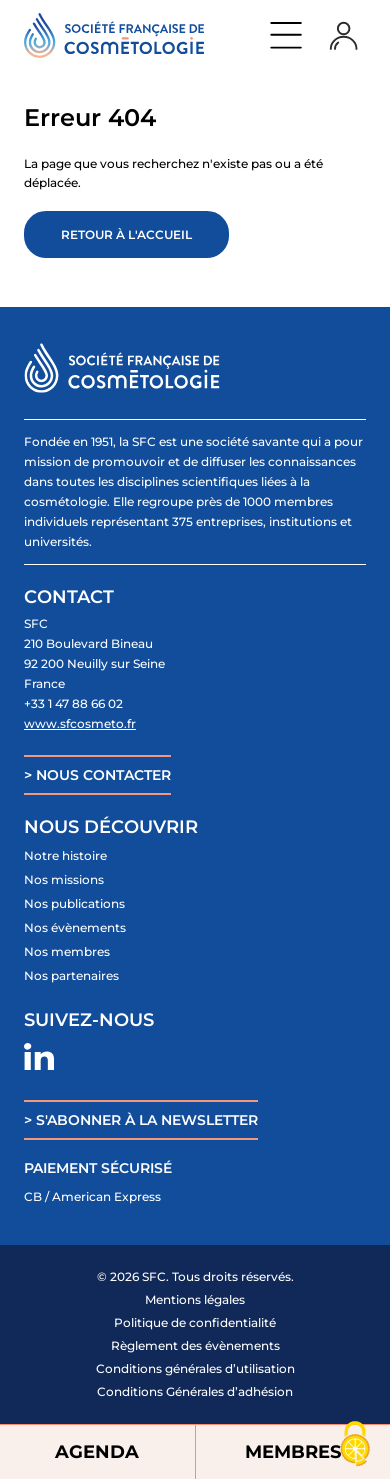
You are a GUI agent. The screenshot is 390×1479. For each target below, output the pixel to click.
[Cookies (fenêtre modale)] (355, 1445)
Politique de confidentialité (195, 1322)
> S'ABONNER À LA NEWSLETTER (141, 1120)
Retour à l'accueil (126, 234)
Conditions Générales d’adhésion (195, 1391)
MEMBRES (293, 1452)
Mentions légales (195, 1299)
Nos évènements (75, 927)
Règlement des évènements (195, 1345)
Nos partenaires (71, 975)
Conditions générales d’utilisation (195, 1368)
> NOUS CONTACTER (97, 775)
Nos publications (74, 903)
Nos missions (64, 879)
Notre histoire (65, 855)
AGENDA (97, 1452)
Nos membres (67, 951)
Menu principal (286, 35)
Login (344, 35)
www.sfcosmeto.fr (80, 723)
